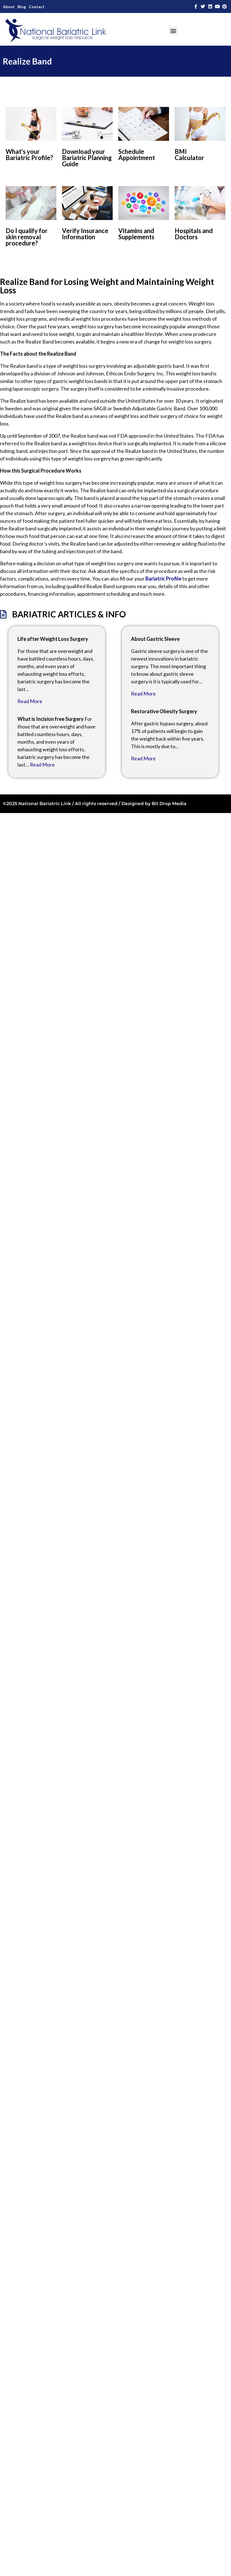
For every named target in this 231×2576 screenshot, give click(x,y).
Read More (29, 701)
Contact (37, 6)
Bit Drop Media (169, 803)
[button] (173, 30)
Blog (21, 6)
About (9, 6)
